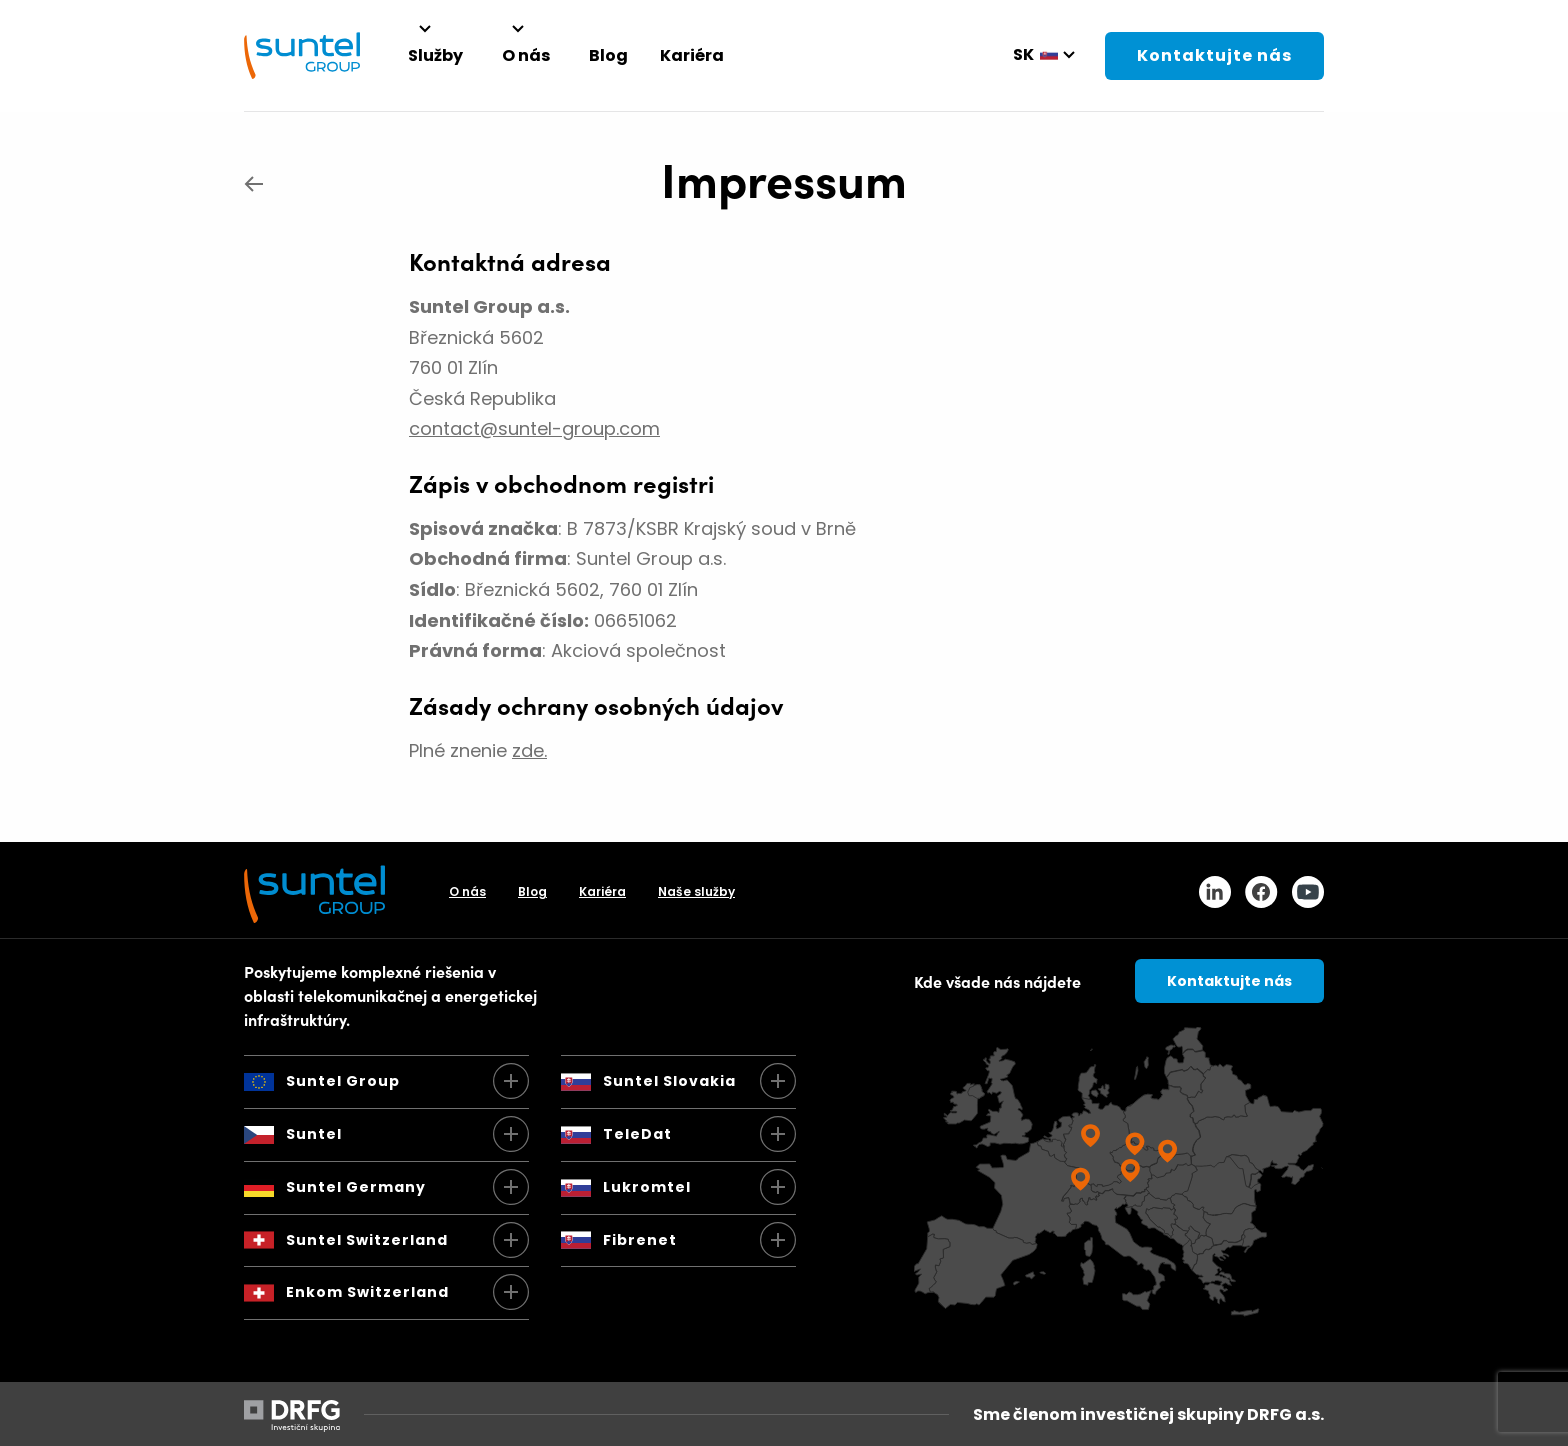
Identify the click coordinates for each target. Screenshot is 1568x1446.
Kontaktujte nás (1214, 55)
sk (1023, 54)
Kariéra (602, 891)
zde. (529, 750)
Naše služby (696, 891)
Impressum (784, 177)
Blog (532, 891)
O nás (467, 891)
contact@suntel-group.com (534, 428)
